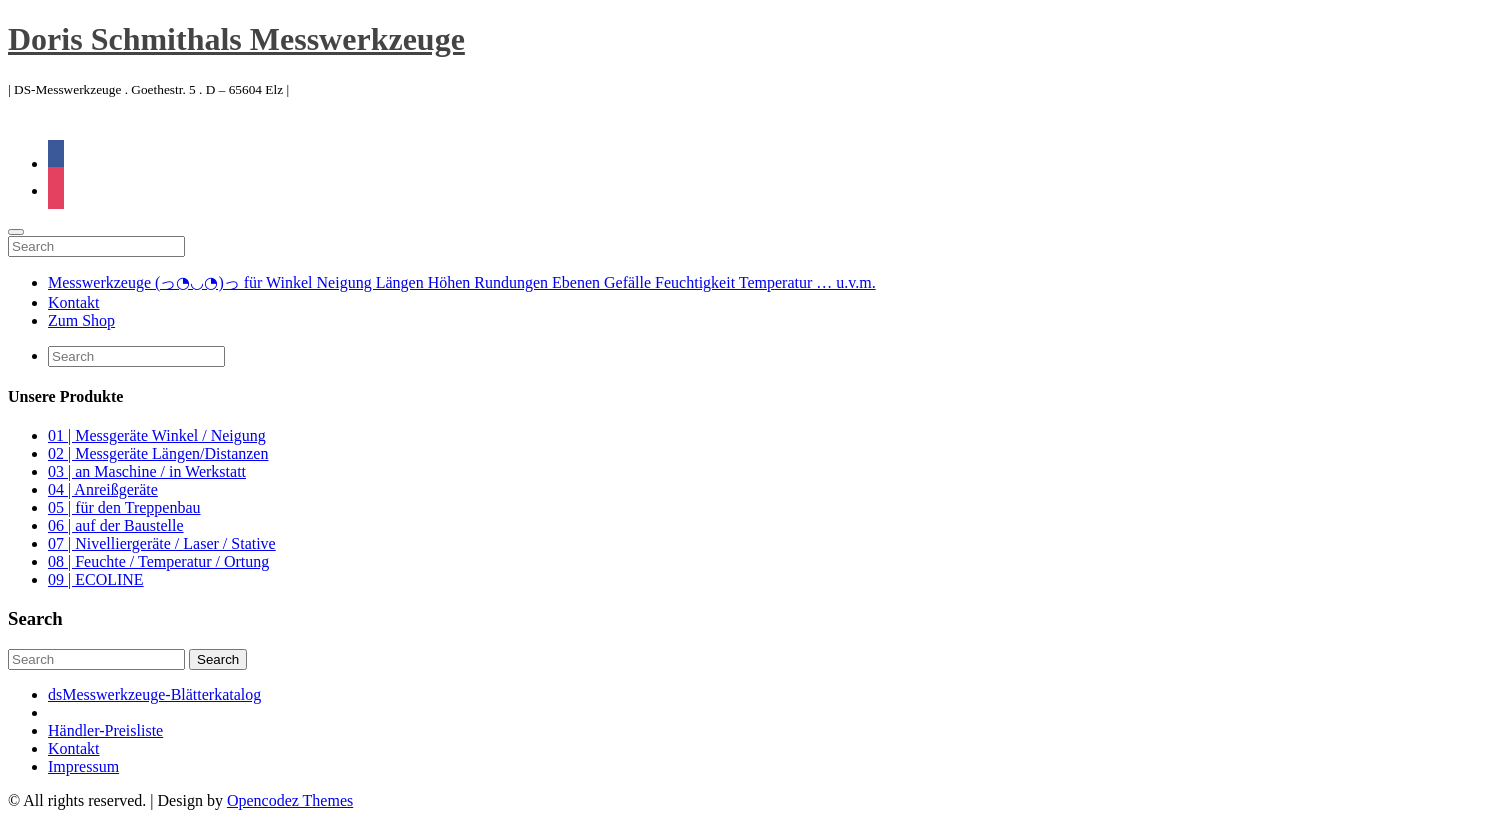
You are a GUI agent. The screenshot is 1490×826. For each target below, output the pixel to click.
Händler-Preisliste (105, 730)
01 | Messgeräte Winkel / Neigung (157, 435)
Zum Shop (81, 320)
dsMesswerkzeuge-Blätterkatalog (154, 694)
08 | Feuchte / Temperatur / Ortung (158, 561)
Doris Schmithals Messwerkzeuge (236, 39)
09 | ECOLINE (96, 579)
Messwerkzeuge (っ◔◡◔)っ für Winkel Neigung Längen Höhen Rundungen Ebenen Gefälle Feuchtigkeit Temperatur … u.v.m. (462, 282)
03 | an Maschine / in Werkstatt (147, 471)
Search (218, 659)
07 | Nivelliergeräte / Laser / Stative (162, 543)
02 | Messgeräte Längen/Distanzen (158, 453)
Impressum (83, 766)
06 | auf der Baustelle (116, 525)
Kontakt (74, 302)
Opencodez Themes (290, 800)
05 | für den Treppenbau (124, 507)
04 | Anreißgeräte (103, 489)
